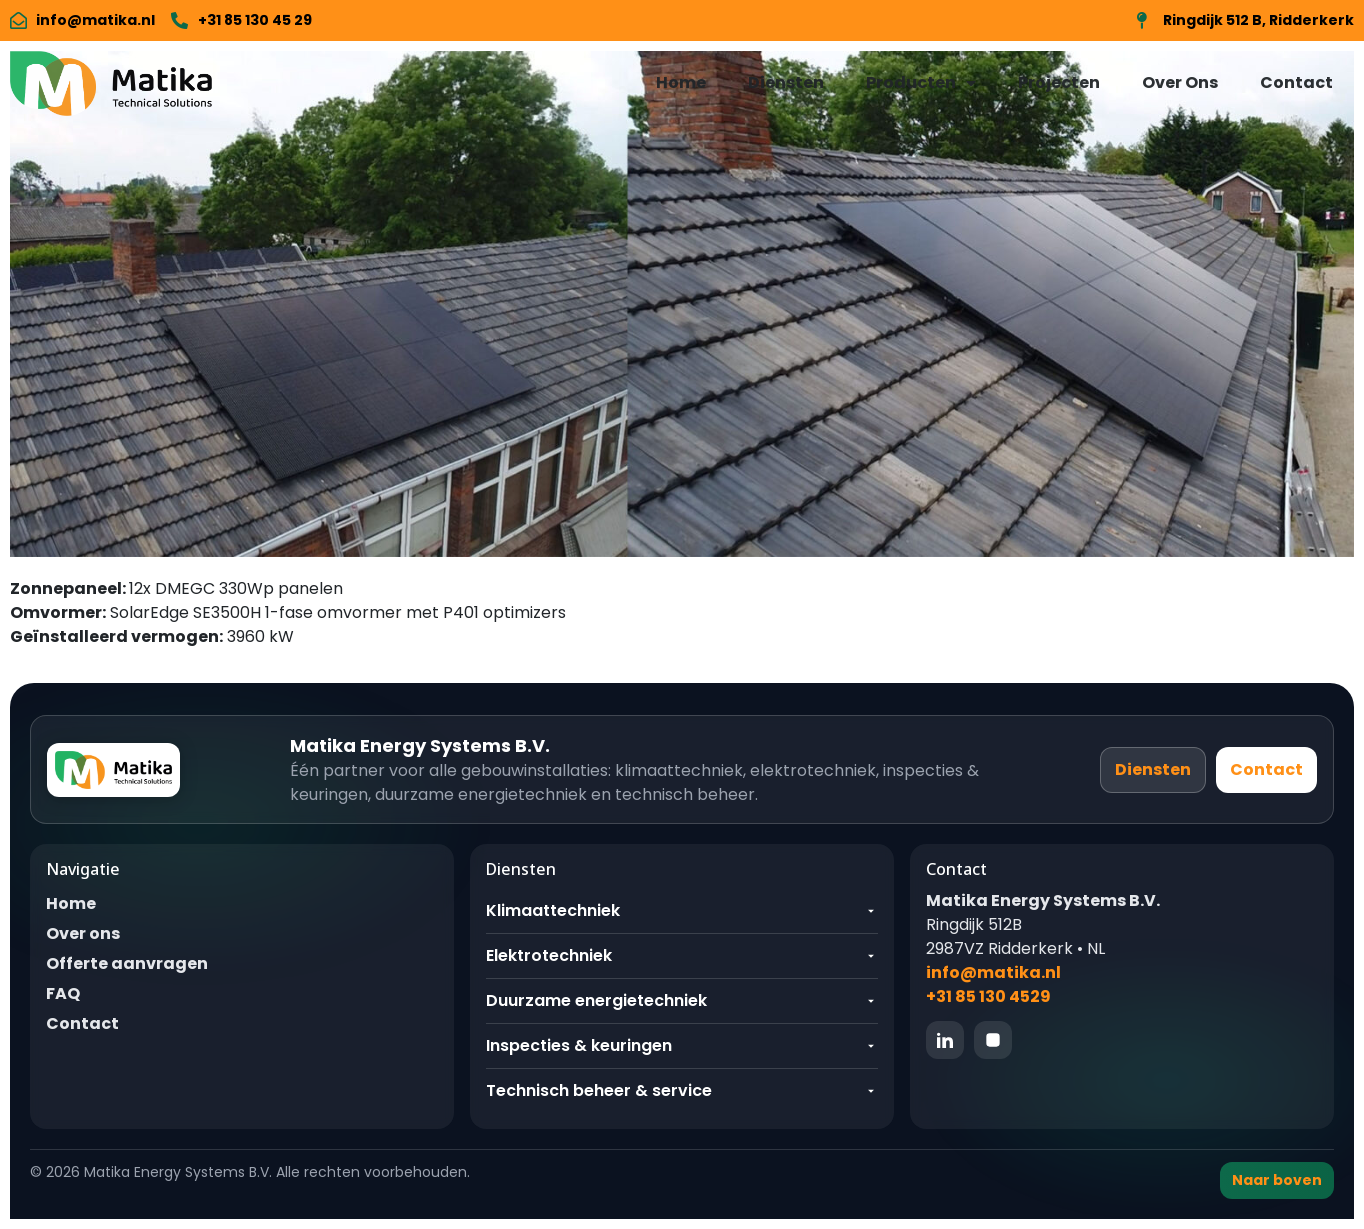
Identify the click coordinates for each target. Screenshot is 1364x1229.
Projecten (1059, 82)
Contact (1296, 82)
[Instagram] (993, 1040)
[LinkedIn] (945, 1040)
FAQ (63, 993)
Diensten (786, 82)
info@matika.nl (993, 972)
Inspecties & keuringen (682, 1045)
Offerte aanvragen (127, 963)
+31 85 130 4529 (988, 996)
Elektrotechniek (682, 955)
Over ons (83, 933)
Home (681, 82)
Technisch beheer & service (682, 1090)
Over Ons (1180, 82)
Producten (921, 83)
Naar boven (1277, 1180)
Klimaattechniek (682, 910)
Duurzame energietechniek (682, 1000)
